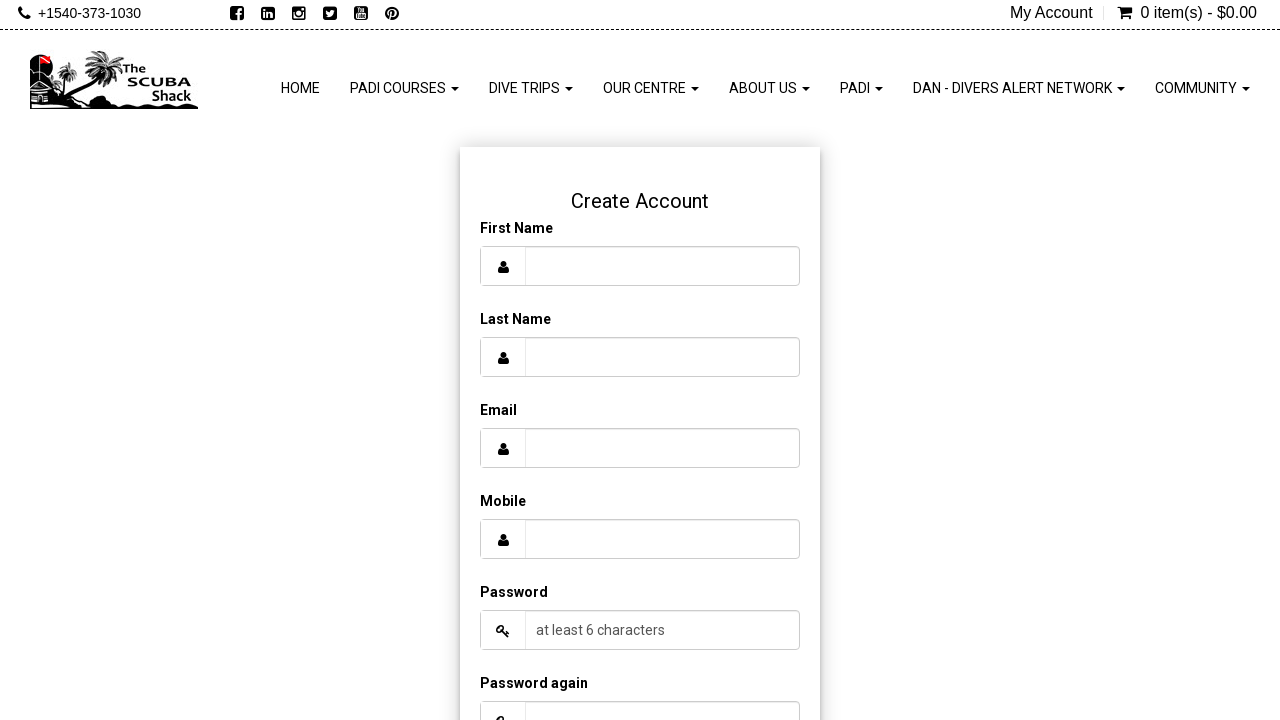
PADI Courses (404, 88)
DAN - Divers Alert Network (1019, 88)
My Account (1051, 13)
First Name (516, 228)
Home (300, 88)
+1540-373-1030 (89, 13)
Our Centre (651, 88)
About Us (769, 88)
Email (498, 410)
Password (514, 592)
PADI (861, 88)
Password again (534, 683)
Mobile (503, 501)
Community (1202, 88)
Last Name (515, 319)
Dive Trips (531, 88)
